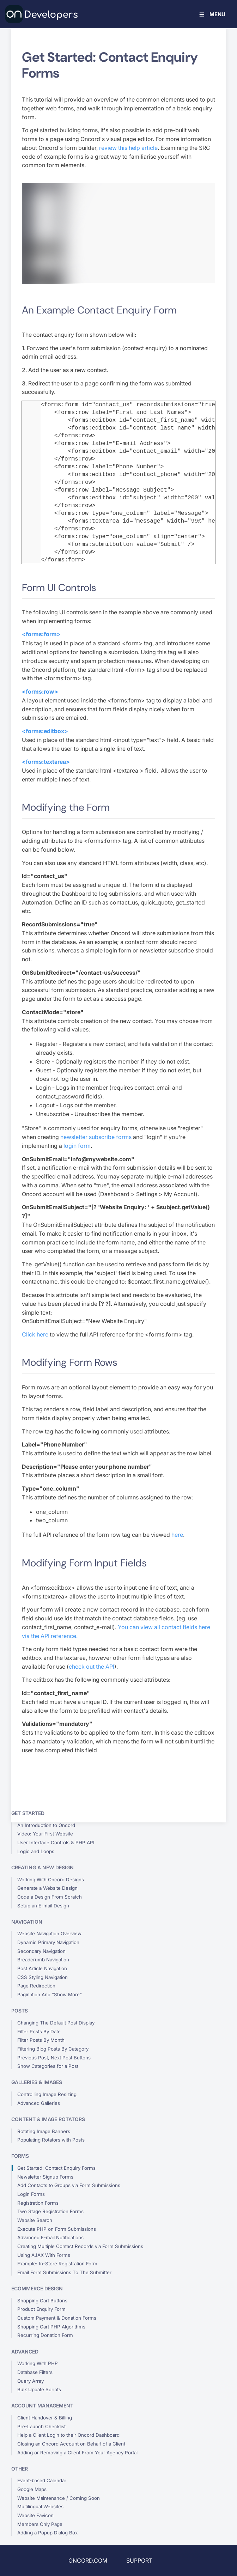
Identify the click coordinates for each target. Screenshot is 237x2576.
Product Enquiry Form (41, 2309)
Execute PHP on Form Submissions (56, 2229)
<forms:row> (40, 691)
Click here (35, 1334)
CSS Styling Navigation (42, 1977)
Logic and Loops (35, 1851)
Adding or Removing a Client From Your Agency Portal (77, 2452)
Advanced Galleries (38, 2103)
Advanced (24, 2352)
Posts (19, 2011)
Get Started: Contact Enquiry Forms (56, 2168)
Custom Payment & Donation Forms (56, 2318)
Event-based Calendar (41, 2480)
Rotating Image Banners (43, 2131)
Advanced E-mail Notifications (50, 2237)
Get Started (27, 1813)
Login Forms (31, 2194)
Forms (20, 2156)
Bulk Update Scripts (39, 2389)
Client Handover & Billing (44, 2417)
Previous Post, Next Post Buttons (54, 2057)
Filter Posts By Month (41, 2040)
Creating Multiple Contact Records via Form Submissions (80, 2246)
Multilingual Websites (40, 2506)
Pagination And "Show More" (49, 1994)
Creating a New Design (42, 1867)
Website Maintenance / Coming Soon (58, 2498)
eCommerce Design (37, 2288)
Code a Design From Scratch (49, 1897)
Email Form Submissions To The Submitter (64, 2272)
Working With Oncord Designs (50, 1879)
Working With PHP (37, 2363)
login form (77, 1145)
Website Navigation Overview (49, 1933)
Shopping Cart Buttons (42, 2300)
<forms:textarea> (46, 761)
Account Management (42, 2405)
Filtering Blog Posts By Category (53, 2049)
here (177, 1534)
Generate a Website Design (47, 1888)
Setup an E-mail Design (43, 1905)
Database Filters (35, 2372)
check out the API (91, 1666)
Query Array (30, 2381)
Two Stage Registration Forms (50, 2211)
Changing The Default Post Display (56, 2023)
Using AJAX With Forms (43, 2255)
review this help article (128, 147)
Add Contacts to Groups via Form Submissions (68, 2185)
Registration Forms (38, 2203)
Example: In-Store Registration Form (57, 2263)
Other (19, 2469)
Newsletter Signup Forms (45, 2177)
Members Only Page (39, 2524)
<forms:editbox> (45, 731)
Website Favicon (35, 2515)
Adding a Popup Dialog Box (47, 2532)
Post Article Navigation (42, 1968)
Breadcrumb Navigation (43, 1959)
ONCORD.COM (87, 2560)
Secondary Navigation (41, 1951)
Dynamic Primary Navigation (48, 1942)
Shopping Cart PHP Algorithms (51, 2327)
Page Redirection (36, 1986)
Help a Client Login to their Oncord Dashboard (68, 2435)
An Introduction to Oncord (46, 1825)
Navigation (26, 1922)
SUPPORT (139, 2560)
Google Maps (32, 2489)
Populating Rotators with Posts (51, 2140)
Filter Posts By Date (39, 2031)
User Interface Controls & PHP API (56, 1842)
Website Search (34, 2220)
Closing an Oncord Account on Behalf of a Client (71, 2444)
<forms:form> (41, 634)
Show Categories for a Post (47, 2066)
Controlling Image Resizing (47, 2094)
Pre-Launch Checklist (41, 2426)
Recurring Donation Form (45, 2335)
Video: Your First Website (45, 1834)
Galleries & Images (36, 2082)
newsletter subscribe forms (96, 1136)
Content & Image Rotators (48, 2119)
